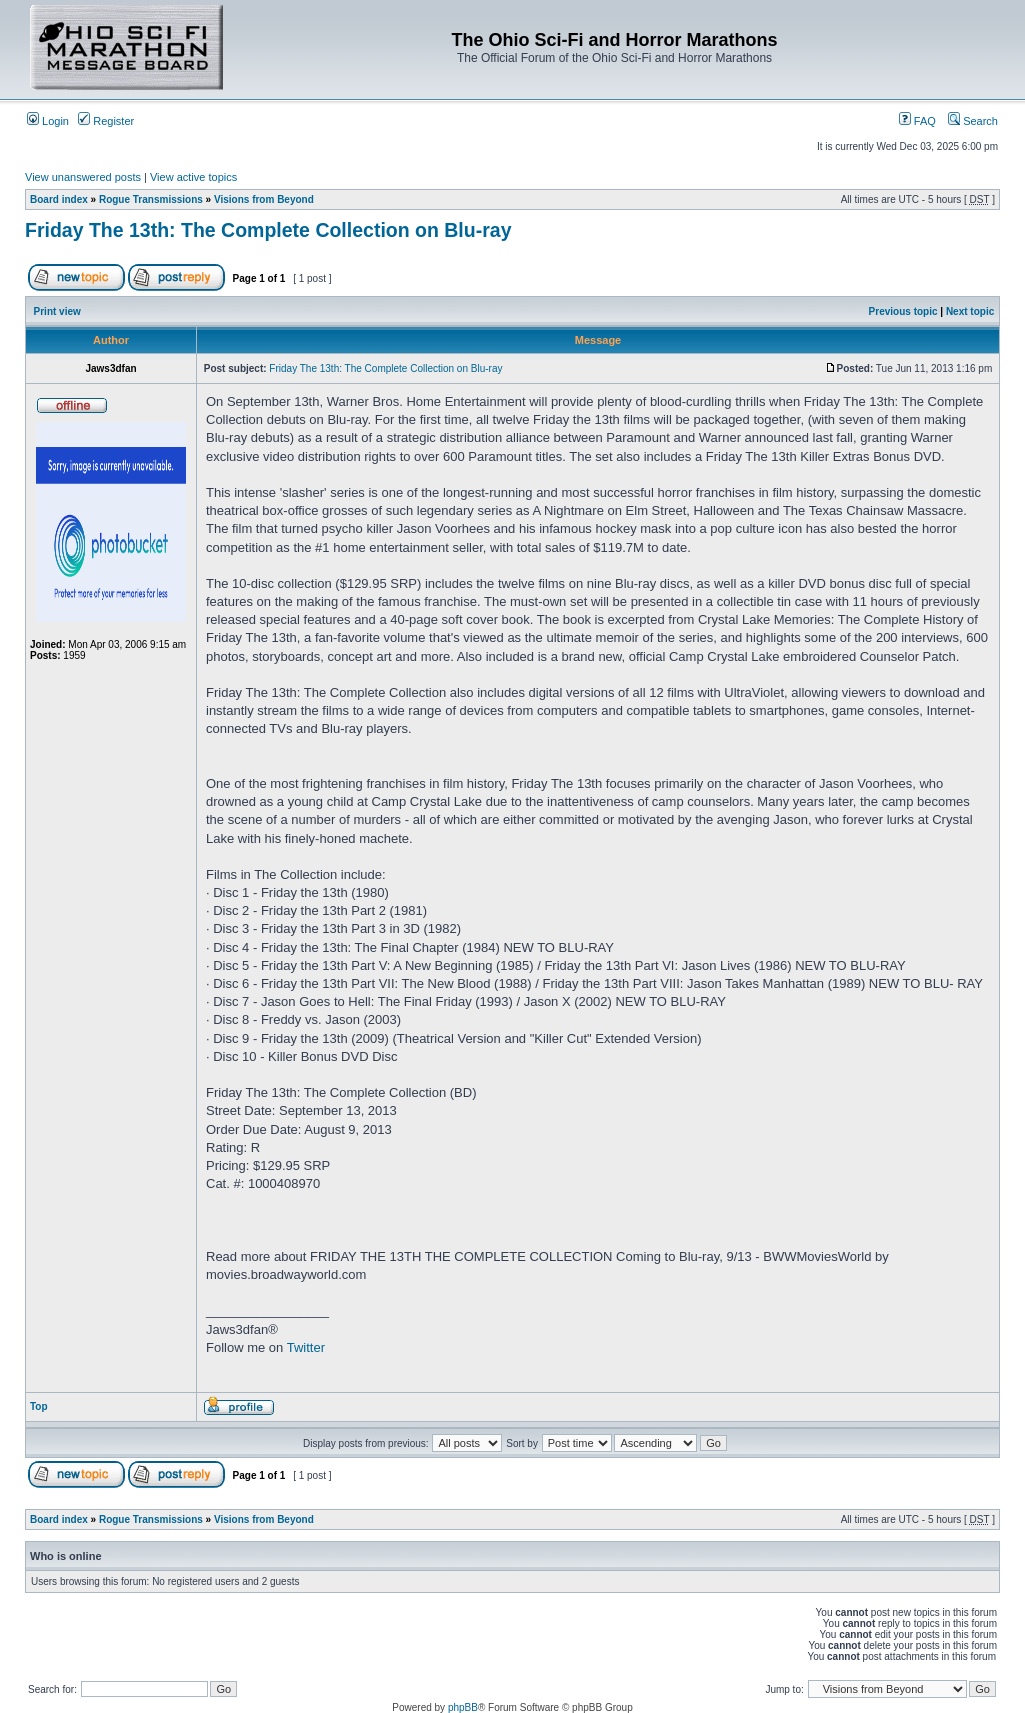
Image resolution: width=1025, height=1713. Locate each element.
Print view (57, 311)
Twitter (306, 1347)
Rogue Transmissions (151, 199)
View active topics (193, 177)
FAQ (917, 121)
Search (973, 121)
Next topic (970, 311)
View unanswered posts (83, 177)
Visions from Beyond (264, 199)
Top (39, 1406)
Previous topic (903, 311)
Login (48, 121)
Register (106, 121)
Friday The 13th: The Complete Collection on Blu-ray (268, 230)
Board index (59, 199)
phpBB (463, 1707)
